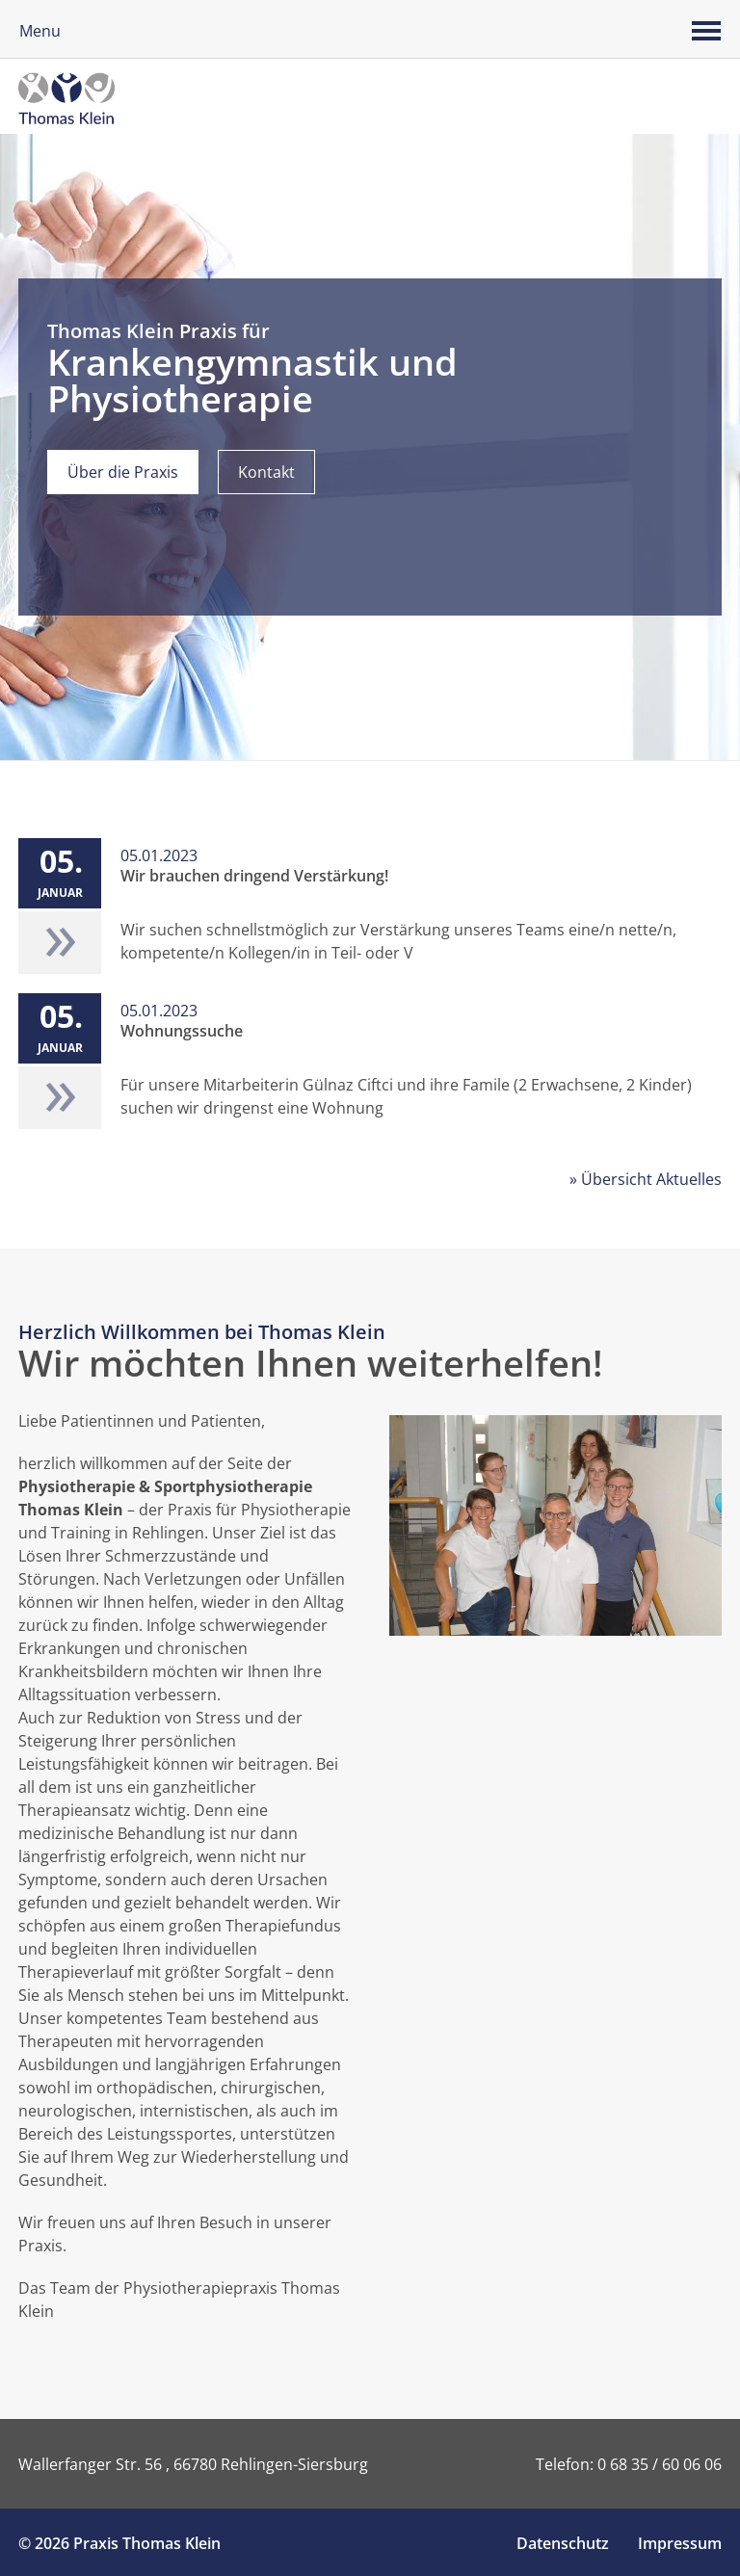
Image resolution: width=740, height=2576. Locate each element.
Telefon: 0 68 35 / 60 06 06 (629, 2464)
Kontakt (266, 472)
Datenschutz (562, 2543)
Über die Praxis (122, 472)
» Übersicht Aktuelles (645, 1179)
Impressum (680, 2543)
